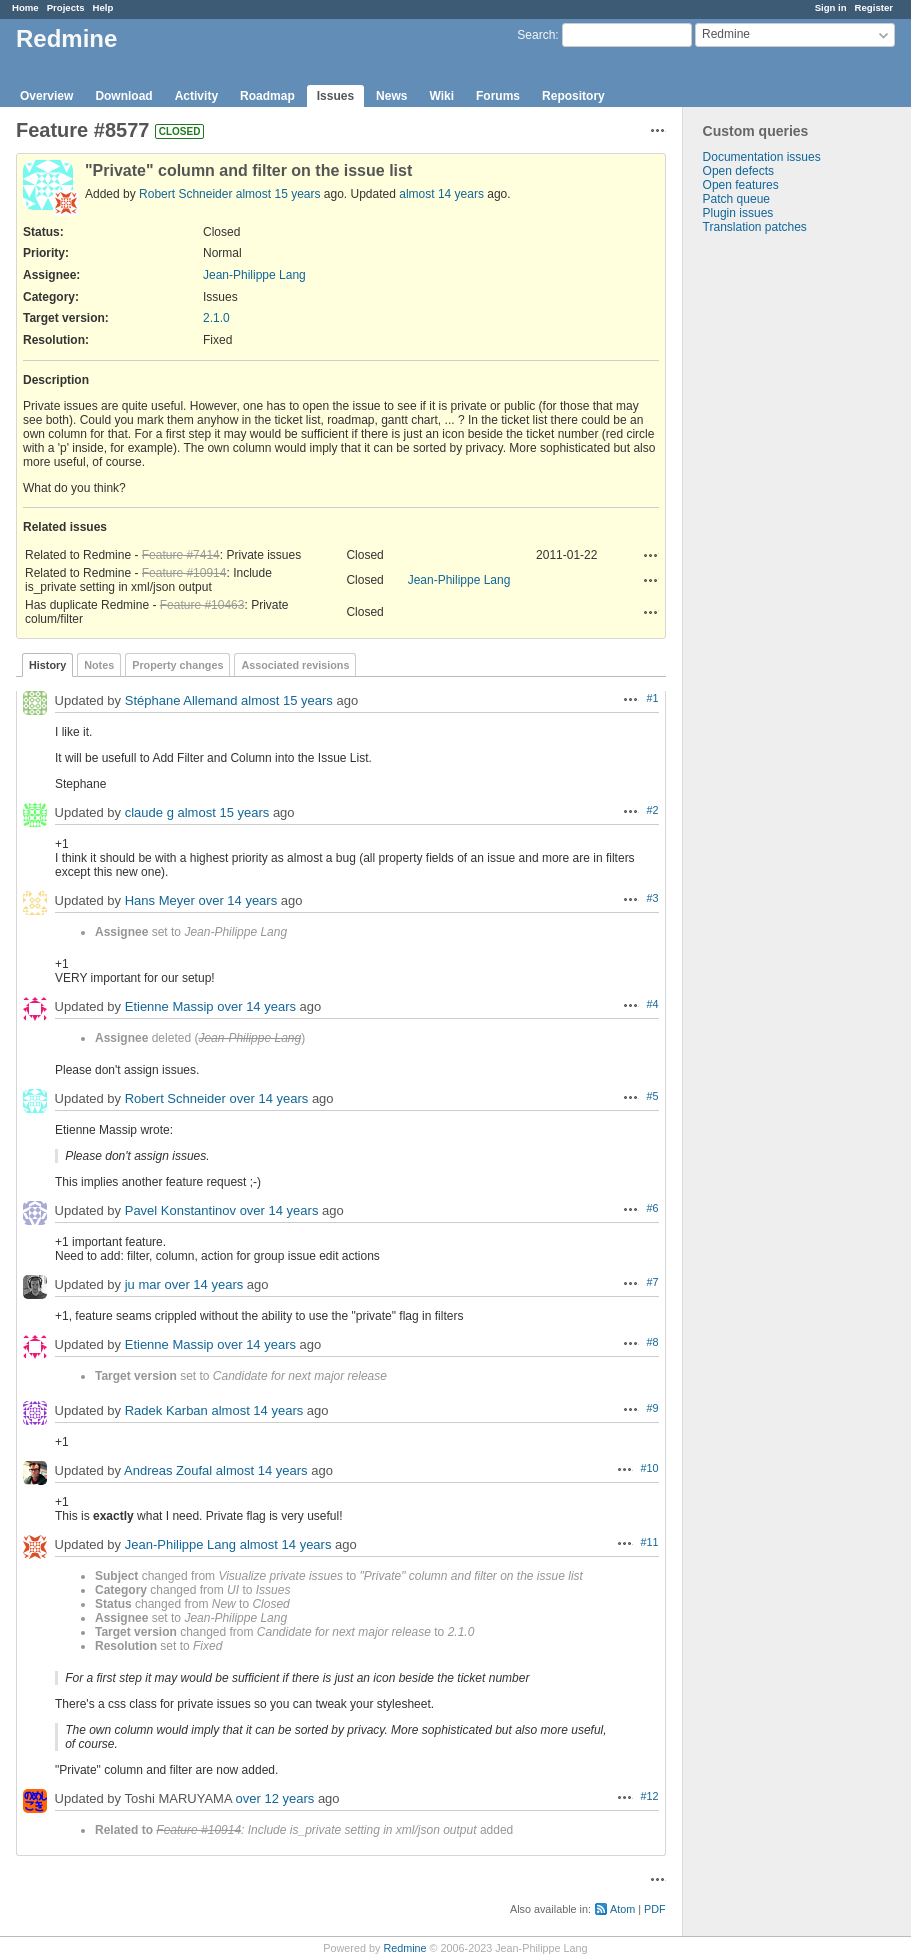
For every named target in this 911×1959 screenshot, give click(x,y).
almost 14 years (441, 194)
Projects (66, 7)
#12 (650, 1796)
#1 (653, 698)
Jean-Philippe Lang (254, 275)
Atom (622, 1909)
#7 (653, 1282)
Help (103, 7)
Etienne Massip (169, 1006)
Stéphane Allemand (181, 700)
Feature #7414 (181, 555)
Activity (196, 96)
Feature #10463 (202, 605)
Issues (335, 96)
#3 (653, 898)
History (47, 665)
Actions (651, 555)
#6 (653, 1208)
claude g (149, 812)
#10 (650, 1468)
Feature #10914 (184, 573)
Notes (99, 665)
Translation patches (755, 227)
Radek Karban (166, 1410)
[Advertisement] (783, 548)
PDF (655, 1909)
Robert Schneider (185, 194)
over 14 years (237, 900)
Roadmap (267, 96)
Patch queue (736, 199)
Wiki (441, 96)
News (391, 96)
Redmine (404, 1948)
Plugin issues (738, 213)
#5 (653, 1096)
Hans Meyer (160, 900)
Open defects (738, 171)
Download (123, 96)
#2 (653, 810)
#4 (653, 1004)
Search (536, 35)
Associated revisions (295, 665)
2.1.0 (216, 318)
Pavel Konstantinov (180, 1210)
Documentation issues (762, 157)
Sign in (831, 7)
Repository (573, 96)
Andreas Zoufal (168, 1470)
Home (25, 7)
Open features (741, 185)
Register (874, 7)
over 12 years (275, 1798)
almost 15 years (278, 194)
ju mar (143, 1284)
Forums (498, 96)
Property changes (177, 665)
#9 (653, 1408)
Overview (46, 96)
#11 (650, 1542)
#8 (653, 1342)
